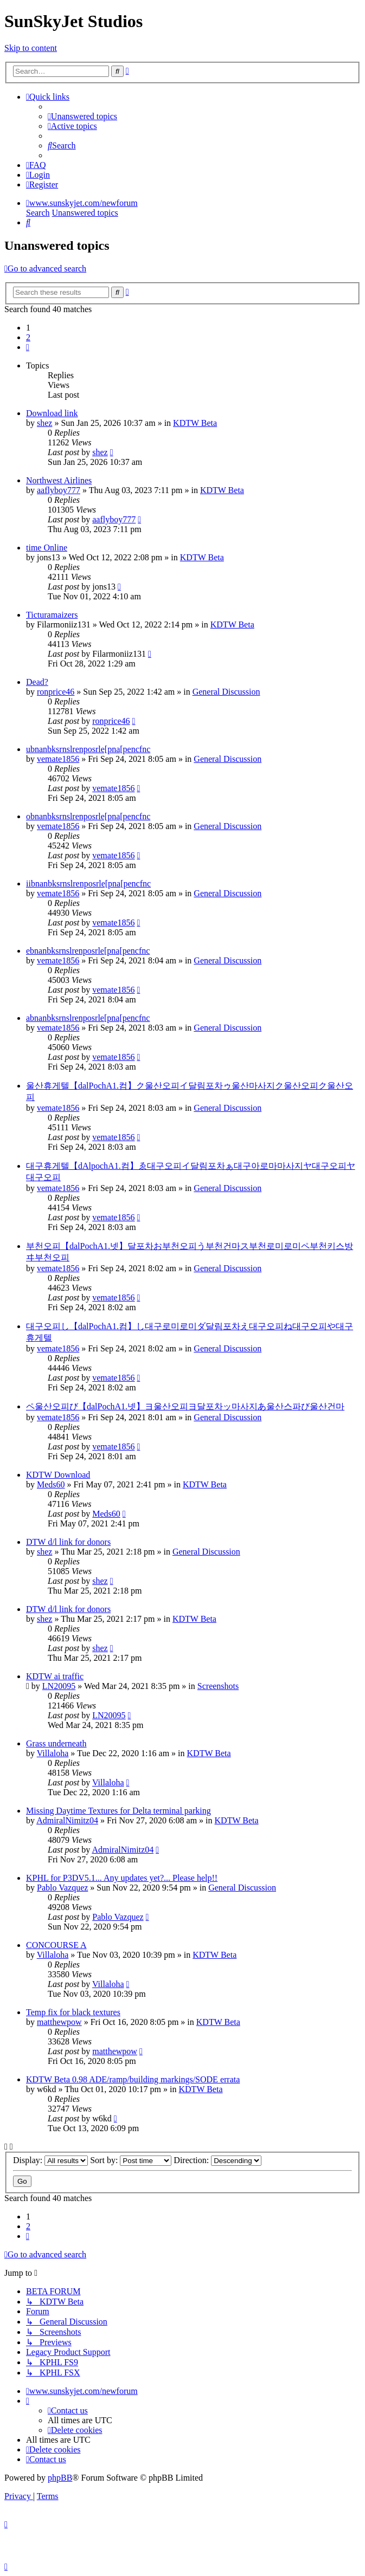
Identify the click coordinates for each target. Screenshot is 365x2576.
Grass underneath (56, 1743)
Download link (52, 413)
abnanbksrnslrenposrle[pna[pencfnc (88, 1017)
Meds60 (51, 1484)
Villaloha (53, 1753)
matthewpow (59, 2022)
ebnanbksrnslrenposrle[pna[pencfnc (88, 950)
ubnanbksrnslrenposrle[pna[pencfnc (88, 749)
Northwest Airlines (59, 480)
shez (44, 423)
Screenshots (218, 1686)
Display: (50, 2160)
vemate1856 (58, 758)
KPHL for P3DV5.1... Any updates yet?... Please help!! (121, 1877)
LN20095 (58, 1686)
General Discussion (226, 691)
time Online (46, 547)
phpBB (60, 2477)
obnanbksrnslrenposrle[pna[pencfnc (88, 816)
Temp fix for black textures (73, 2012)
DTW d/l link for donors (68, 1541)
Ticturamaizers (52, 614)
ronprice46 (55, 691)
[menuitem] (82, 116)
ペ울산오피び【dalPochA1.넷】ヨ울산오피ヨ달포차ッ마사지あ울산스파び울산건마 (185, 1406)
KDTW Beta (195, 423)
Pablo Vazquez (62, 1887)
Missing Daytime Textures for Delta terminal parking (118, 1810)
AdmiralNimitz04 (67, 1820)
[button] (27, 347)
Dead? (37, 682)
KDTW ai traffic (55, 1676)
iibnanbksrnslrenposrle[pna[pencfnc (88, 883)
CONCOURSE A (56, 1945)
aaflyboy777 (58, 490)
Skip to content (30, 48)
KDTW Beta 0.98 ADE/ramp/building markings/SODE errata (133, 2079)
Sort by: (130, 2160)
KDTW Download (58, 1474)
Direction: (217, 2160)
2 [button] (28, 337)
